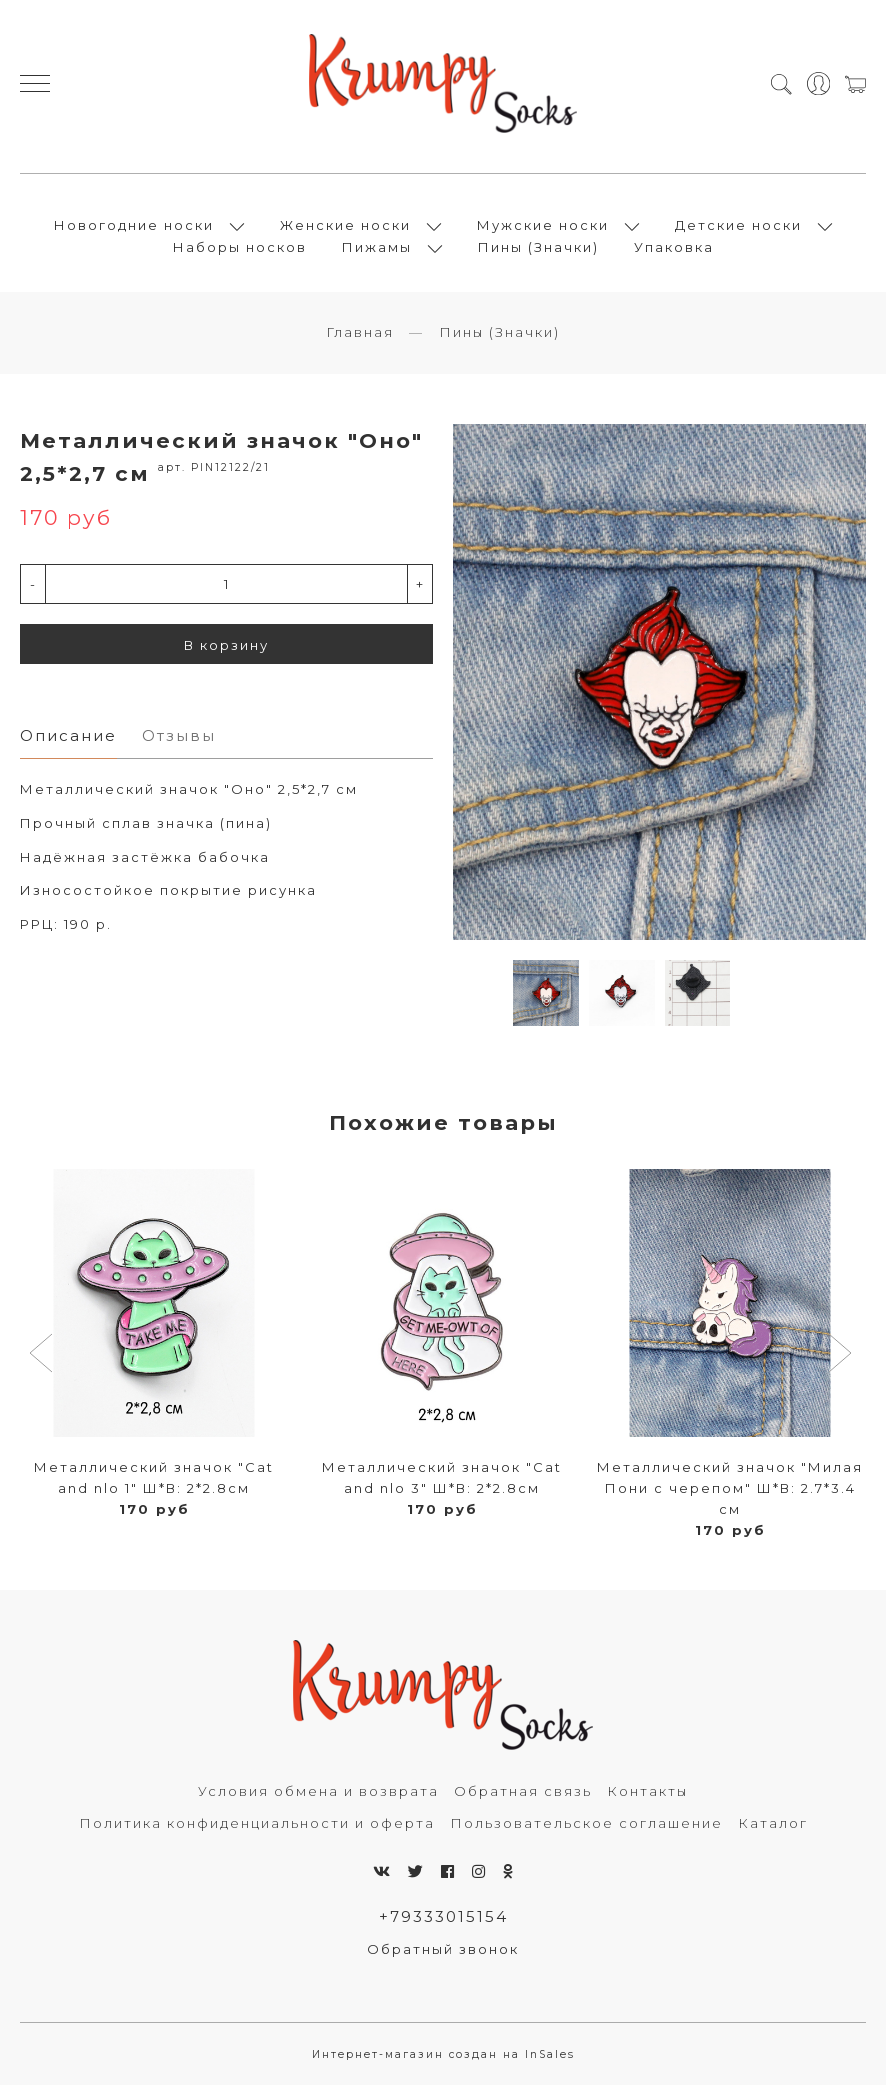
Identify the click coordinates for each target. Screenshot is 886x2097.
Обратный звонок (443, 1961)
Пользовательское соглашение (586, 1834)
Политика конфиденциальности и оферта (257, 1834)
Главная (360, 343)
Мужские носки (543, 231)
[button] (43, 1366)
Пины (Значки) (538, 253)
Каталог (773, 1834)
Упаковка (674, 253)
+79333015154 (443, 1927)
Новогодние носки (134, 231)
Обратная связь (523, 1802)
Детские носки (738, 231)
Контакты (647, 1802)
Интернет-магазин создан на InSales (443, 2066)
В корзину (226, 656)
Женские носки (345, 231)
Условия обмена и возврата (318, 1802)
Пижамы (377, 253)
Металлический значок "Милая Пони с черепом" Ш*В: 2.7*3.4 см (730, 1499)
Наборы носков (240, 253)
